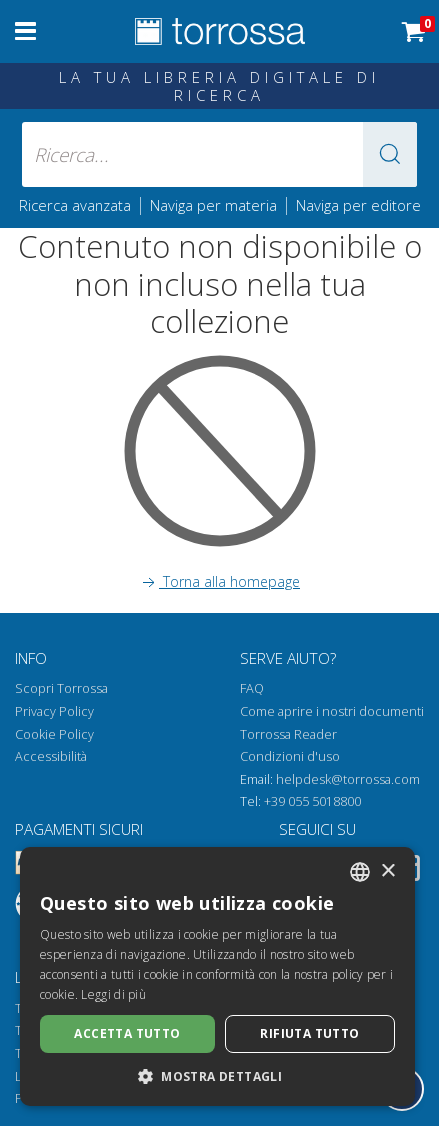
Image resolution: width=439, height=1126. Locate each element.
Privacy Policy (54, 711)
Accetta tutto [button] (127, 1033)
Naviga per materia (213, 205)
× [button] (387, 871)
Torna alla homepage (219, 581)
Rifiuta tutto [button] (309, 1033)
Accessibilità (51, 756)
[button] (390, 154)
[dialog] (217, 976)
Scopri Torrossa (61, 688)
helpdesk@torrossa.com (348, 779)
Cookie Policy (54, 734)
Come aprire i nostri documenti (332, 711)
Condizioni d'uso (290, 756)
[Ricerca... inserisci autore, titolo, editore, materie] (219, 154)
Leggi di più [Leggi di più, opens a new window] (113, 994)
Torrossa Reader (288, 734)
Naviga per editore (358, 205)
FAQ (252, 688)
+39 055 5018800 (312, 801)
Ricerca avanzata (75, 205)
